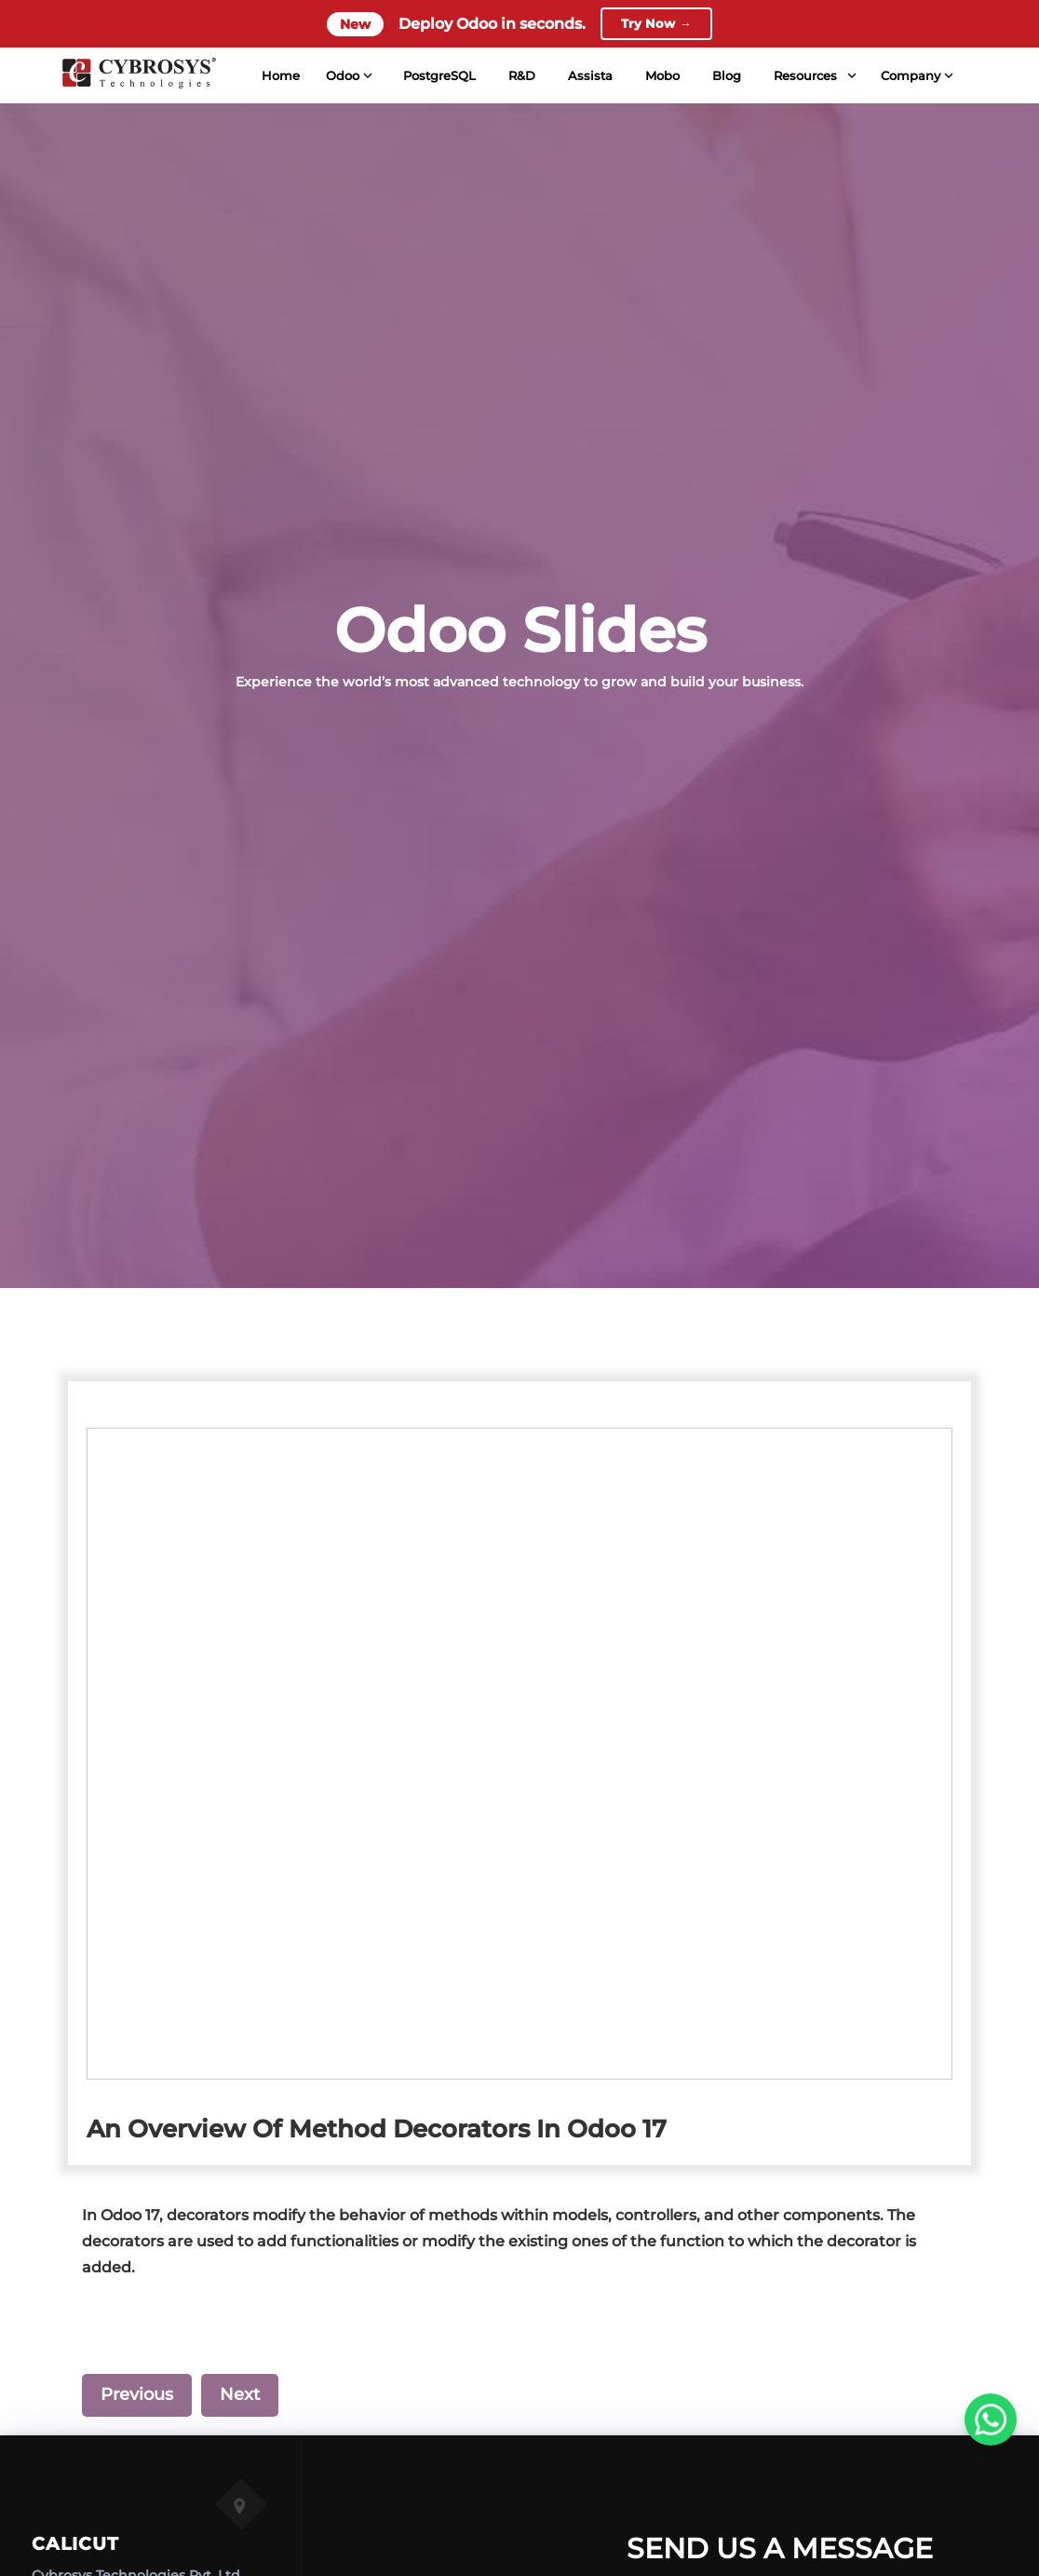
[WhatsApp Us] (990, 2419)
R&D (521, 78)
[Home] (139, 78)
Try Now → (656, 25)
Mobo (662, 78)
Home (280, 78)
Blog (726, 78)
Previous (137, 2394)
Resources (805, 78)
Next (240, 2394)
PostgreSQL (438, 78)
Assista (590, 78)
